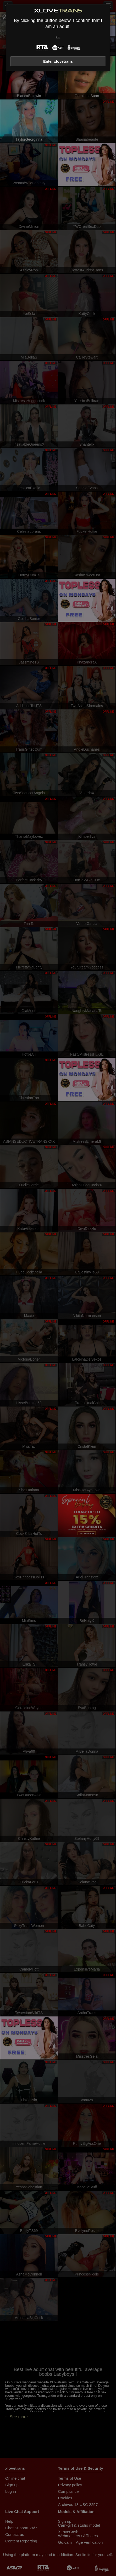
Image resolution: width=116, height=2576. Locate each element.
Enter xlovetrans (58, 61)
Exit (58, 37)
